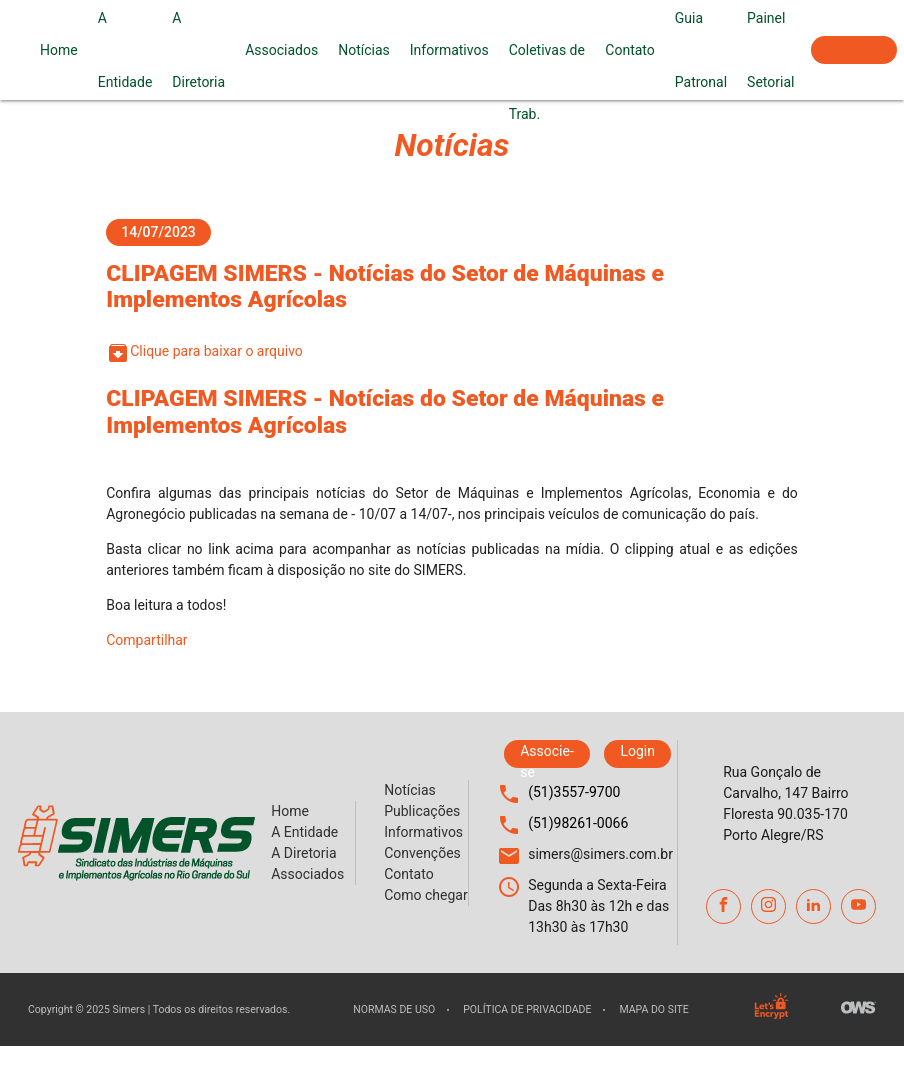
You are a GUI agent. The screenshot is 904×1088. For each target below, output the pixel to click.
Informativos (449, 50)
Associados (281, 50)
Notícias (364, 50)
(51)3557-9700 (574, 792)
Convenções (422, 853)
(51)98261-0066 (578, 823)
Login (637, 751)
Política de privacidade (527, 1009)
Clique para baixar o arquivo (204, 353)
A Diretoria (198, 50)
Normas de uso (394, 1009)
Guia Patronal (701, 50)
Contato (629, 50)
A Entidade (125, 50)
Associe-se (854, 50)
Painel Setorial (770, 50)
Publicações (422, 811)
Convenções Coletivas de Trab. (547, 50)
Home (59, 50)
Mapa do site (653, 1009)
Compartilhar (146, 640)
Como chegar (426, 895)
